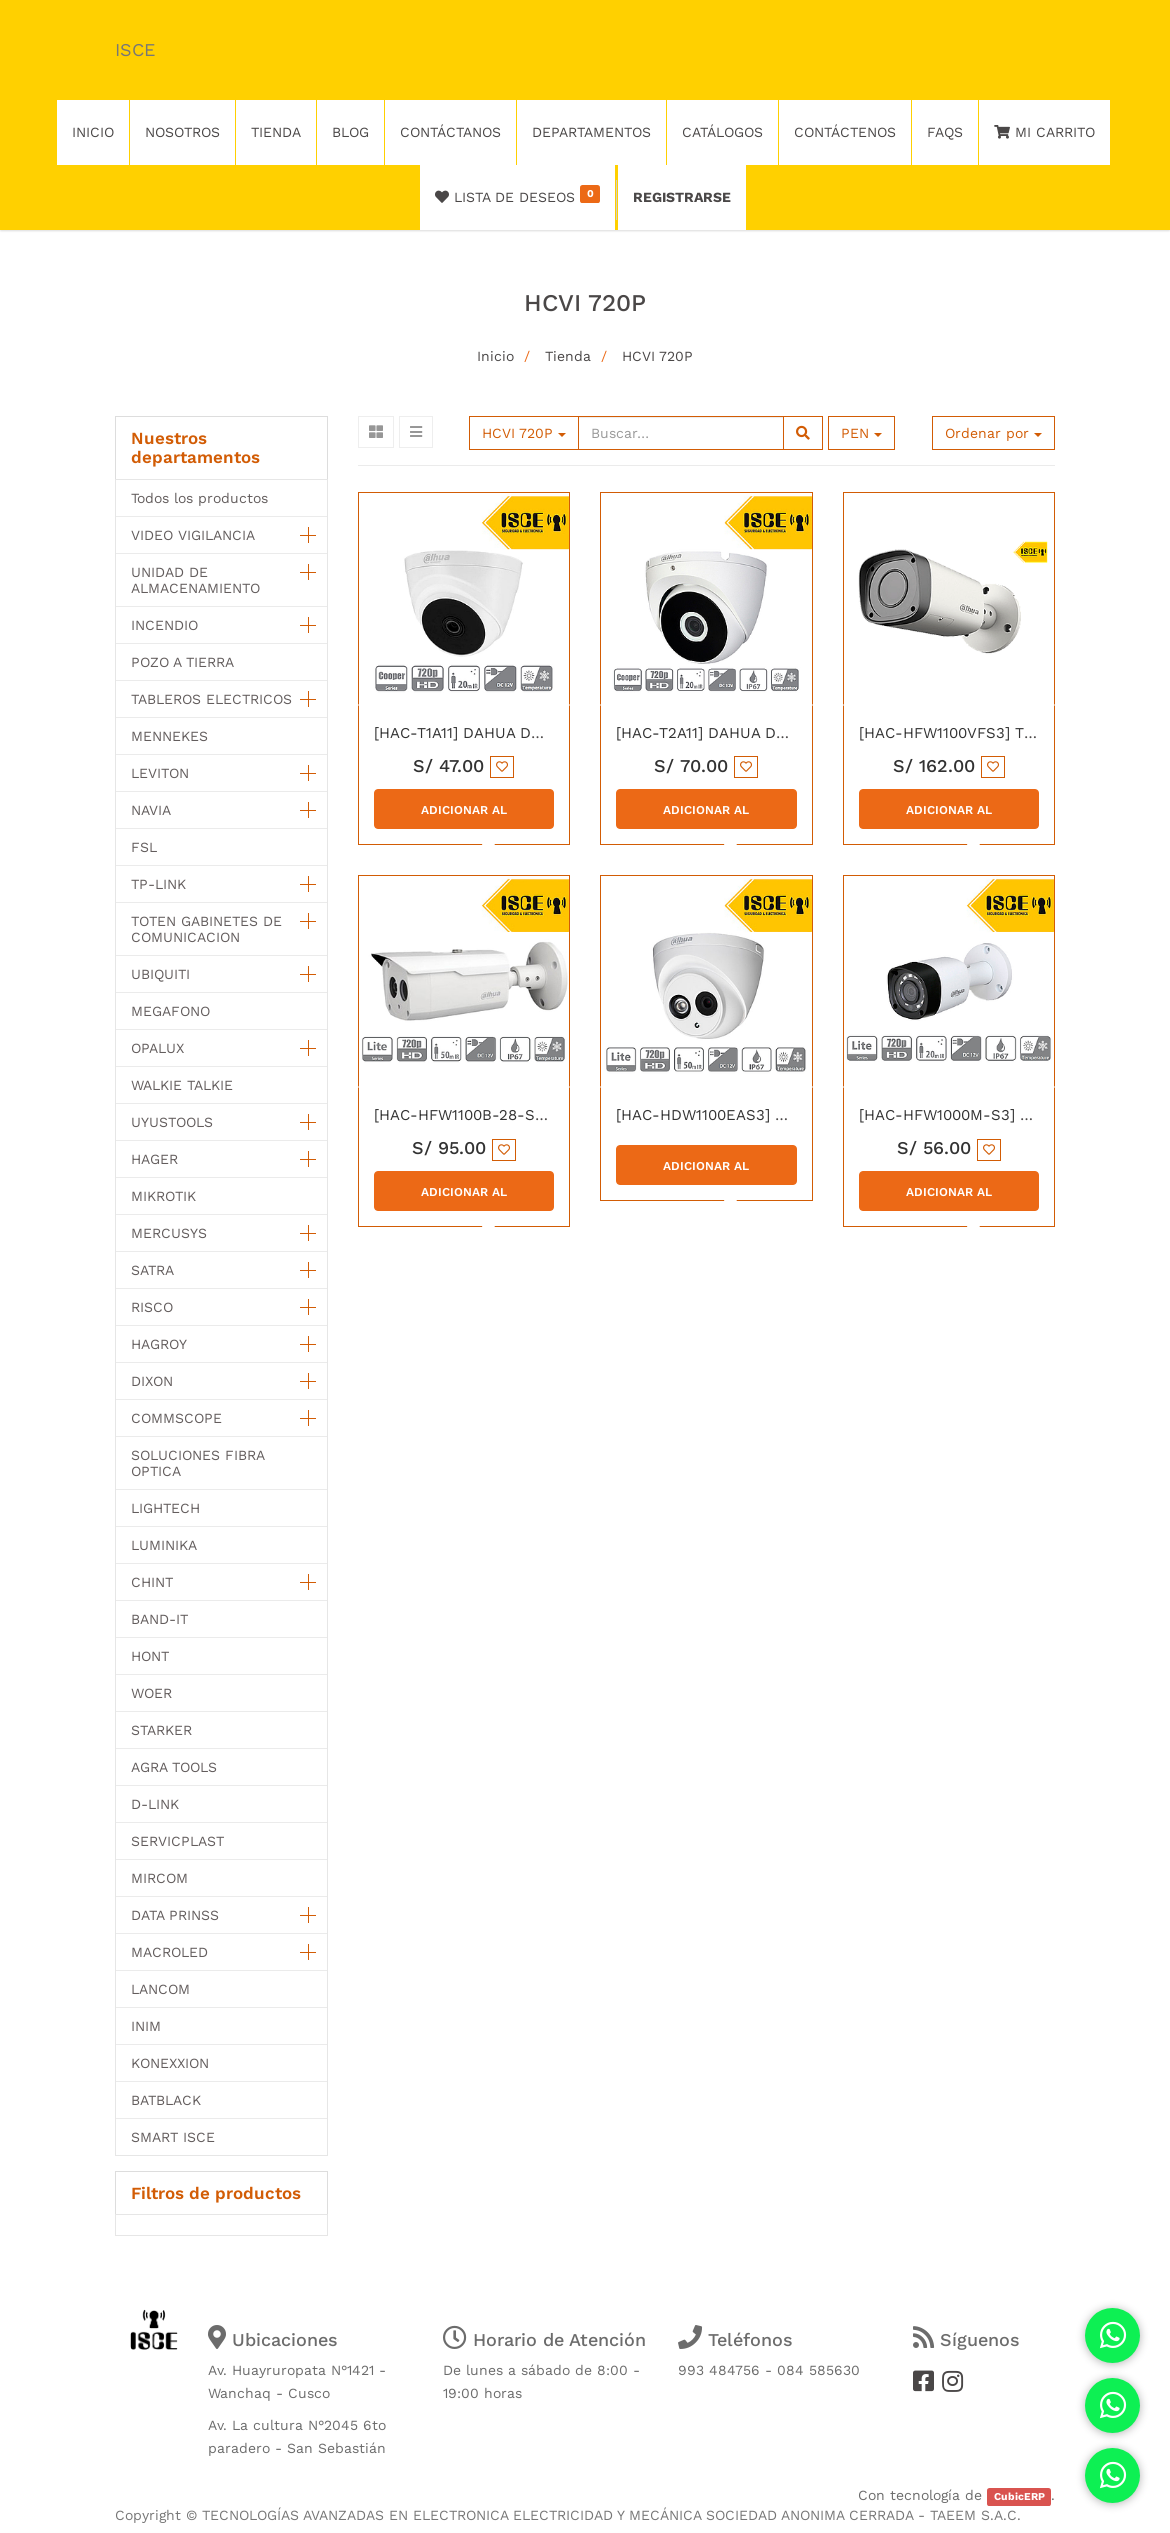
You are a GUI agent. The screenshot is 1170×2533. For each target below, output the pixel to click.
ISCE (135, 49)
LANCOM (160, 1989)
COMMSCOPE (176, 1418)
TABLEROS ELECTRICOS (211, 699)
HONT (150, 1656)
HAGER (154, 1159)
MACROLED (169, 1952)
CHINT (152, 1582)
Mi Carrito (1044, 132)
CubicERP (1019, 2496)
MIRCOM (159, 1878)
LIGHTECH (165, 1508)
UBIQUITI (160, 974)
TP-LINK (158, 884)
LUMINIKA (164, 1545)
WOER (151, 1693)
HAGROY (159, 1344)
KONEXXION (170, 2063)
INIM (146, 2026)
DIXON (152, 1381)
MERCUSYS (169, 1233)
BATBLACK (166, 2100)
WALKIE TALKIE (182, 1085)
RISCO (152, 1307)
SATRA (152, 1270)
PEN (861, 433)
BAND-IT (159, 1619)
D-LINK (155, 1804)
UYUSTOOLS (172, 1122)
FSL (144, 847)
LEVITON (160, 773)
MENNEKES (169, 736)
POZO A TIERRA (182, 662)
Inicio (495, 356)
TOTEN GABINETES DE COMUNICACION (206, 929)
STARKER (161, 1730)
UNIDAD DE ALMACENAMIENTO (195, 580)
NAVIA (151, 810)
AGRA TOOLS (174, 1767)
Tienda (568, 356)
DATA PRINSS (175, 1915)
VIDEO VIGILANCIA (193, 535)
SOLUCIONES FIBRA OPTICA (197, 1463)
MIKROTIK (163, 1196)
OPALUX (157, 1048)
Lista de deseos (517, 195)
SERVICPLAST (177, 1841)
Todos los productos (199, 498)
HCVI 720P (657, 356)
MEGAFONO (170, 1011)
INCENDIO (164, 625)
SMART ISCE (173, 2137)
